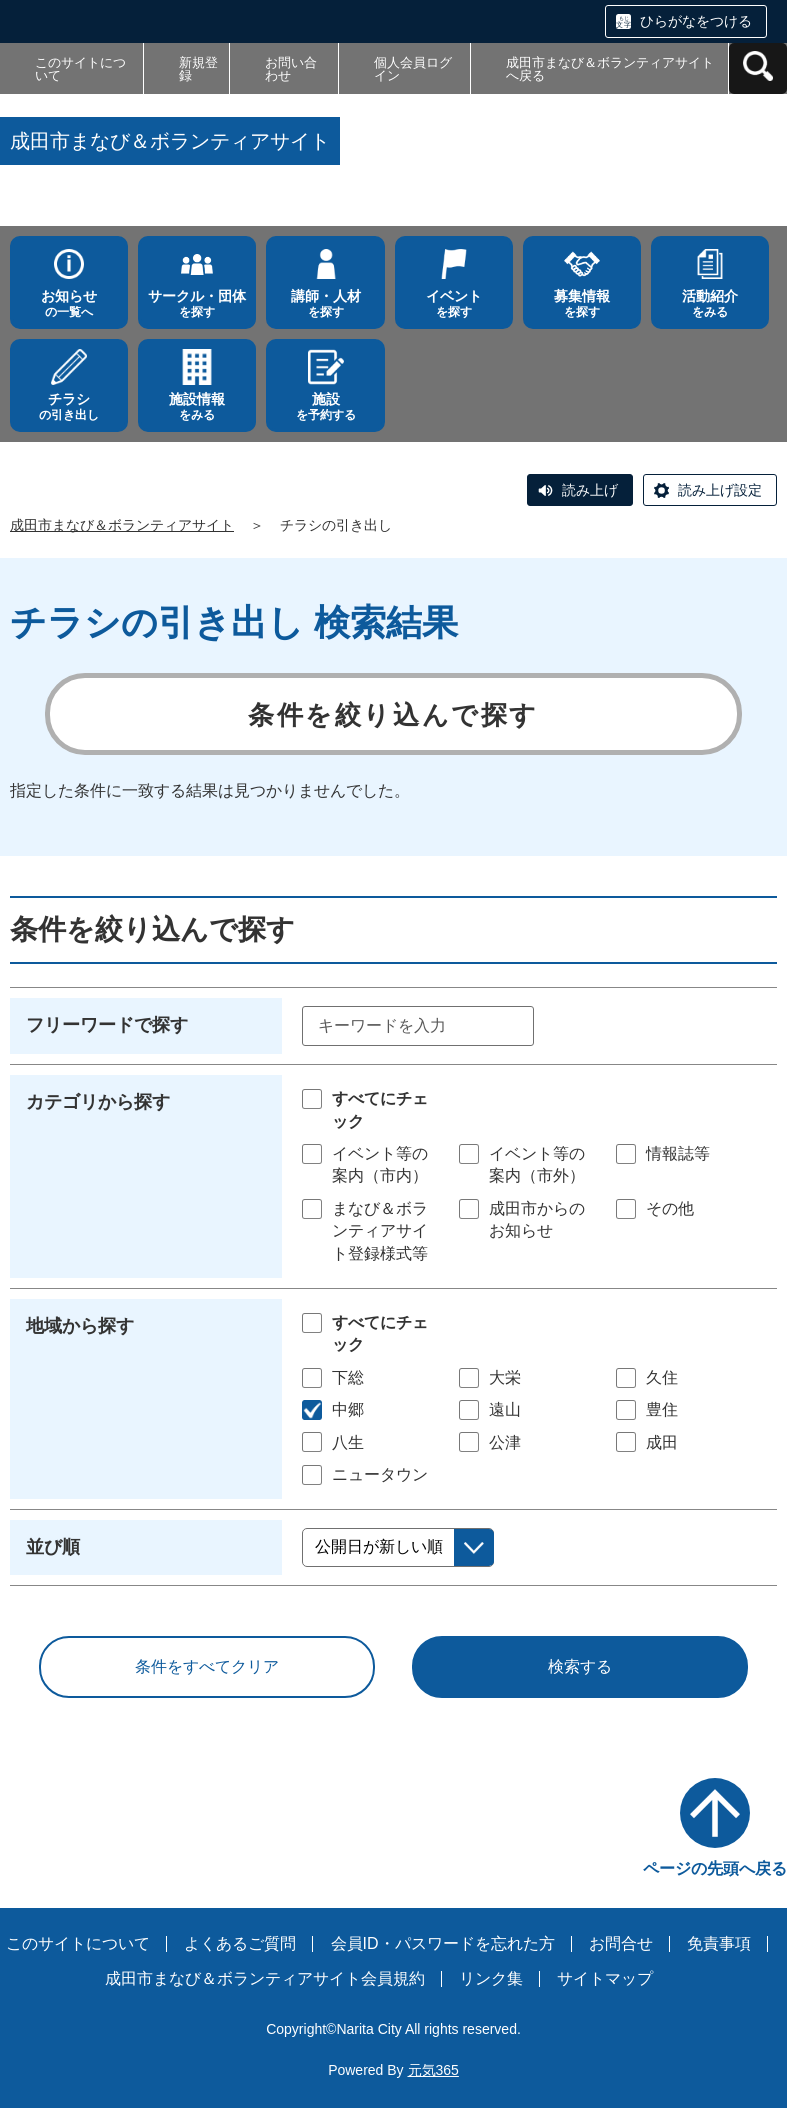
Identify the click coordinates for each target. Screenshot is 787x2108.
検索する (580, 1666)
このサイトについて (80, 69)
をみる (710, 303)
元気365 (433, 2070)
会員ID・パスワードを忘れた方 (443, 1943)
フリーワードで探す (107, 1025)
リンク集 (491, 1978)
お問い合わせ (291, 69)
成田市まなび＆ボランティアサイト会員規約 (265, 1978)
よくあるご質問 (240, 1943)
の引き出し (69, 406)
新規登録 (198, 69)
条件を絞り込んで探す (393, 715)
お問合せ (621, 1943)
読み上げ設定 (720, 490)
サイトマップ (605, 1978)
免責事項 (719, 1943)
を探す (197, 303)
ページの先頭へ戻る (715, 1868)
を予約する (325, 406)
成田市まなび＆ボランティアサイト (122, 525)
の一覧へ (69, 303)
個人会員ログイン (413, 69)
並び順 (53, 1547)
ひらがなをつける (696, 21)
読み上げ (590, 490)
